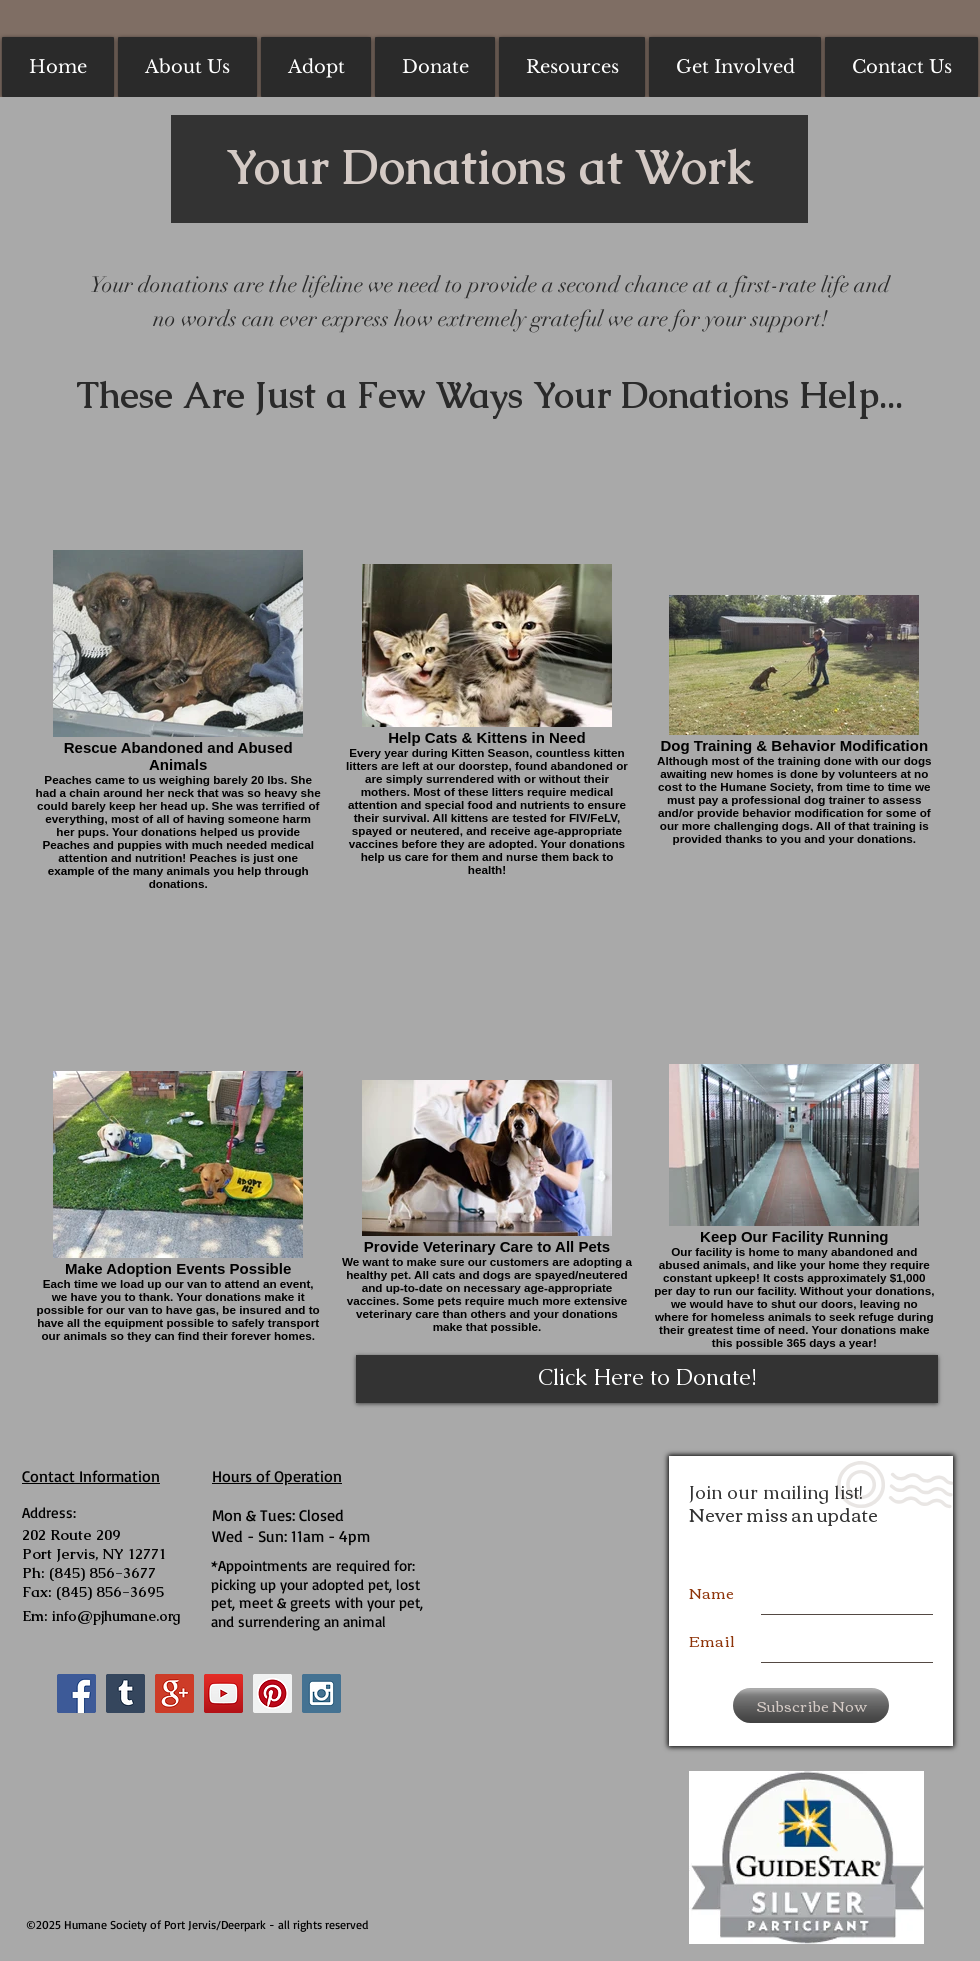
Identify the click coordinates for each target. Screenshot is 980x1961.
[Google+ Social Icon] (174, 1693)
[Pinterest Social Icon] (272, 1693)
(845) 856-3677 (102, 1572)
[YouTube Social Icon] (223, 1693)
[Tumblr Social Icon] (125, 1693)
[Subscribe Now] (811, 1705)
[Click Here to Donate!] (647, 1379)
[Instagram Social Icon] (321, 1693)
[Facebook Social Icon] (76, 1693)
